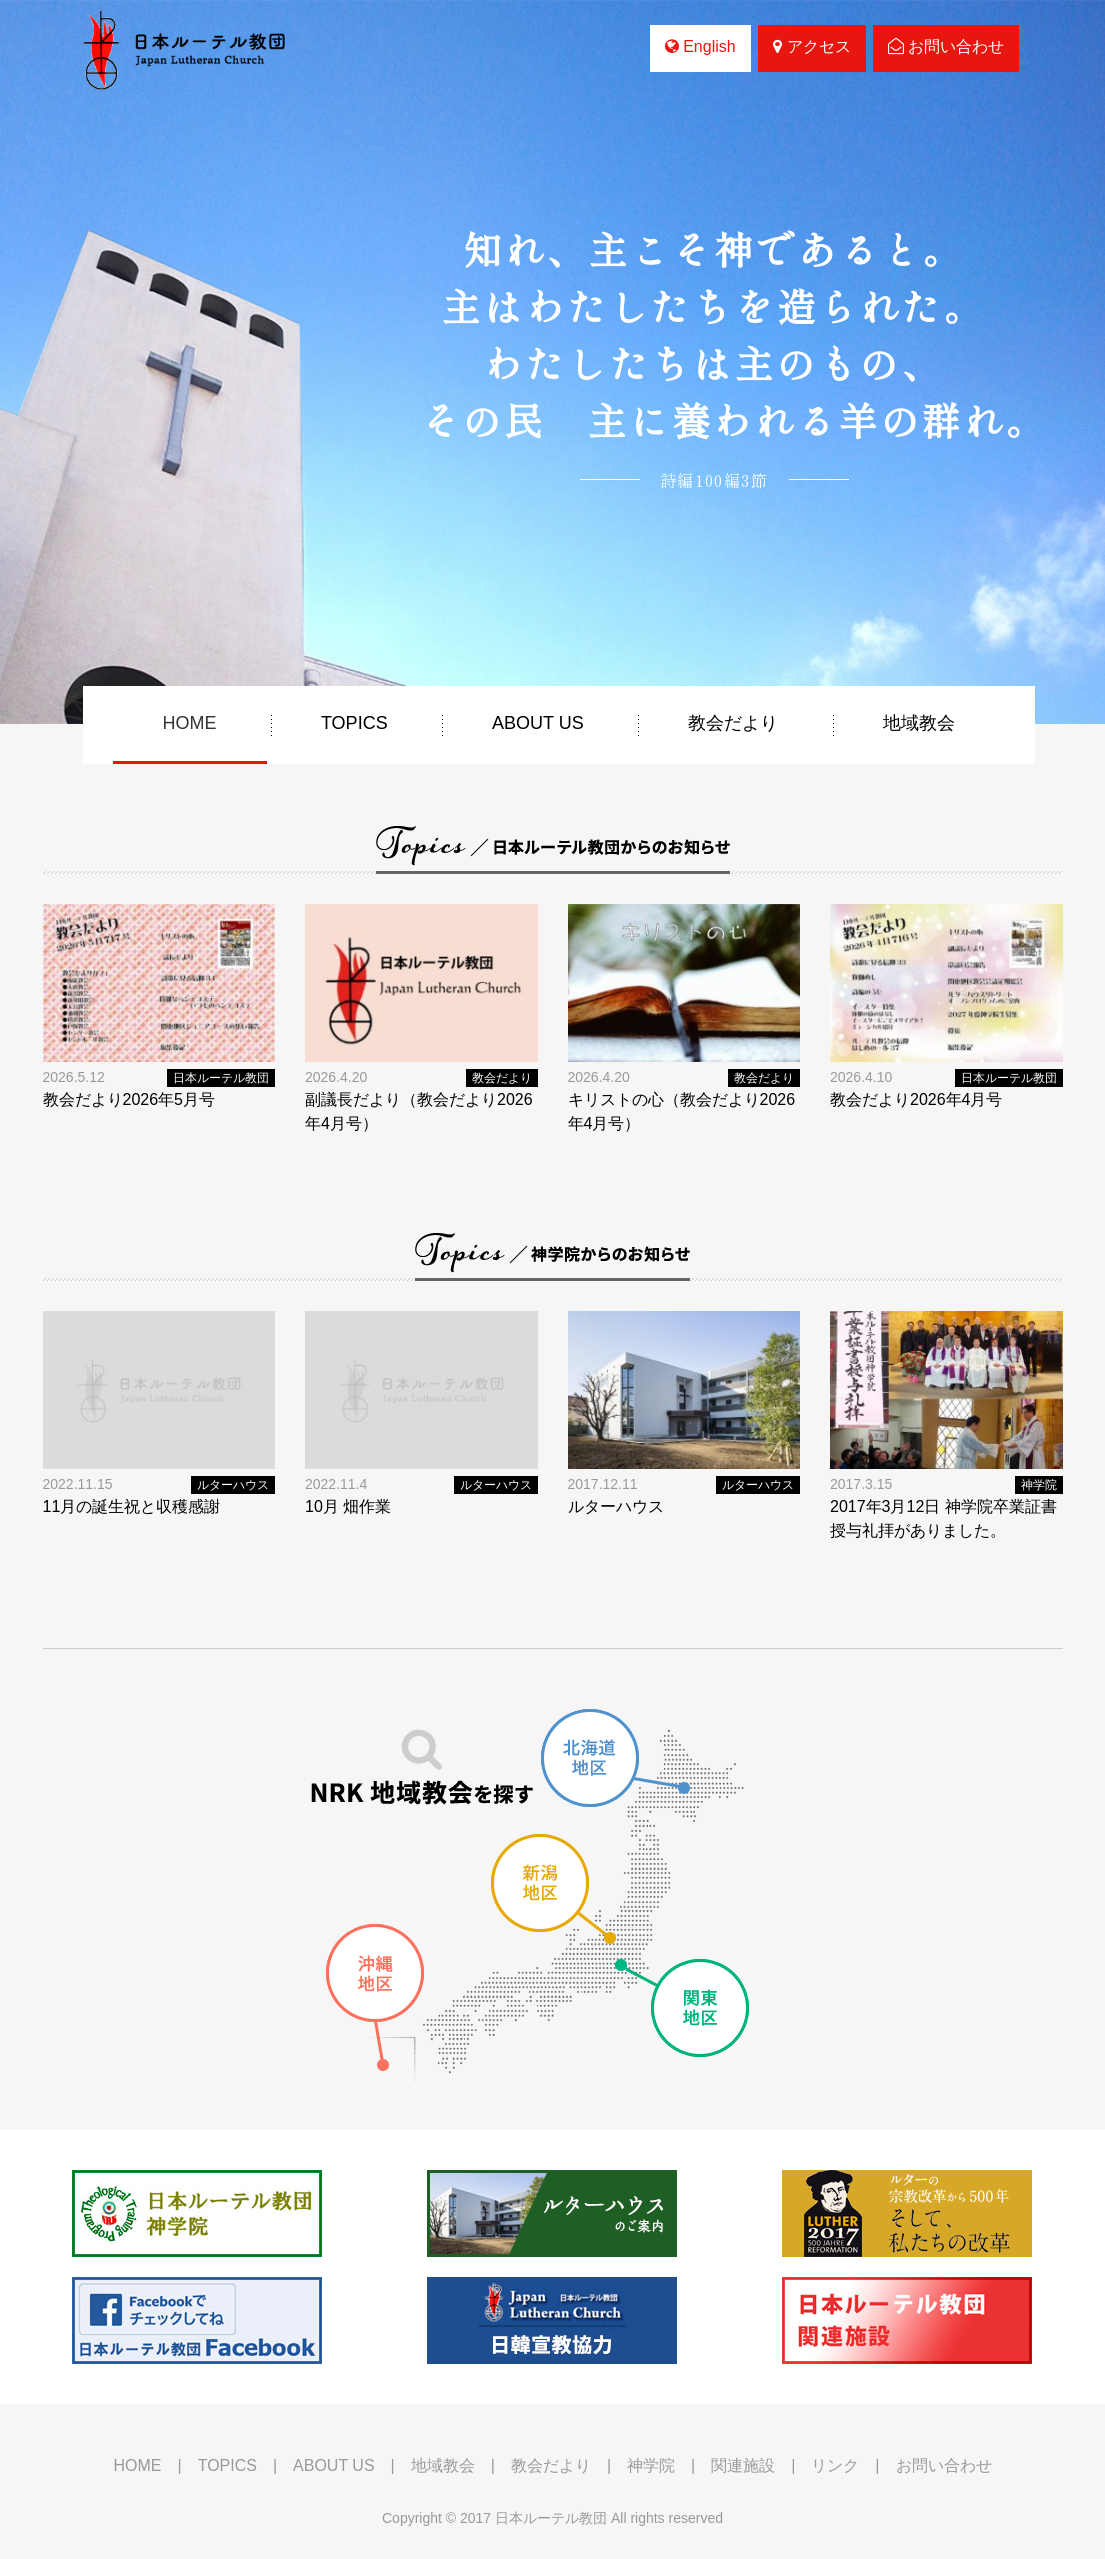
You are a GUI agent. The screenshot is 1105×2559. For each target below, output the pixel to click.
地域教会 (919, 723)
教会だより (733, 723)
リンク (835, 2465)
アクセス (811, 46)
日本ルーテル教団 (221, 1078)
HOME (190, 723)
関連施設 (743, 2465)
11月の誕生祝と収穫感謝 (132, 1506)
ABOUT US (538, 723)
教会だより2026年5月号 (129, 1099)
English (700, 46)
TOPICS (354, 723)
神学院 (1039, 1485)
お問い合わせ (946, 46)
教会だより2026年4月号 (916, 1099)
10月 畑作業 (348, 1506)
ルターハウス (233, 1485)
